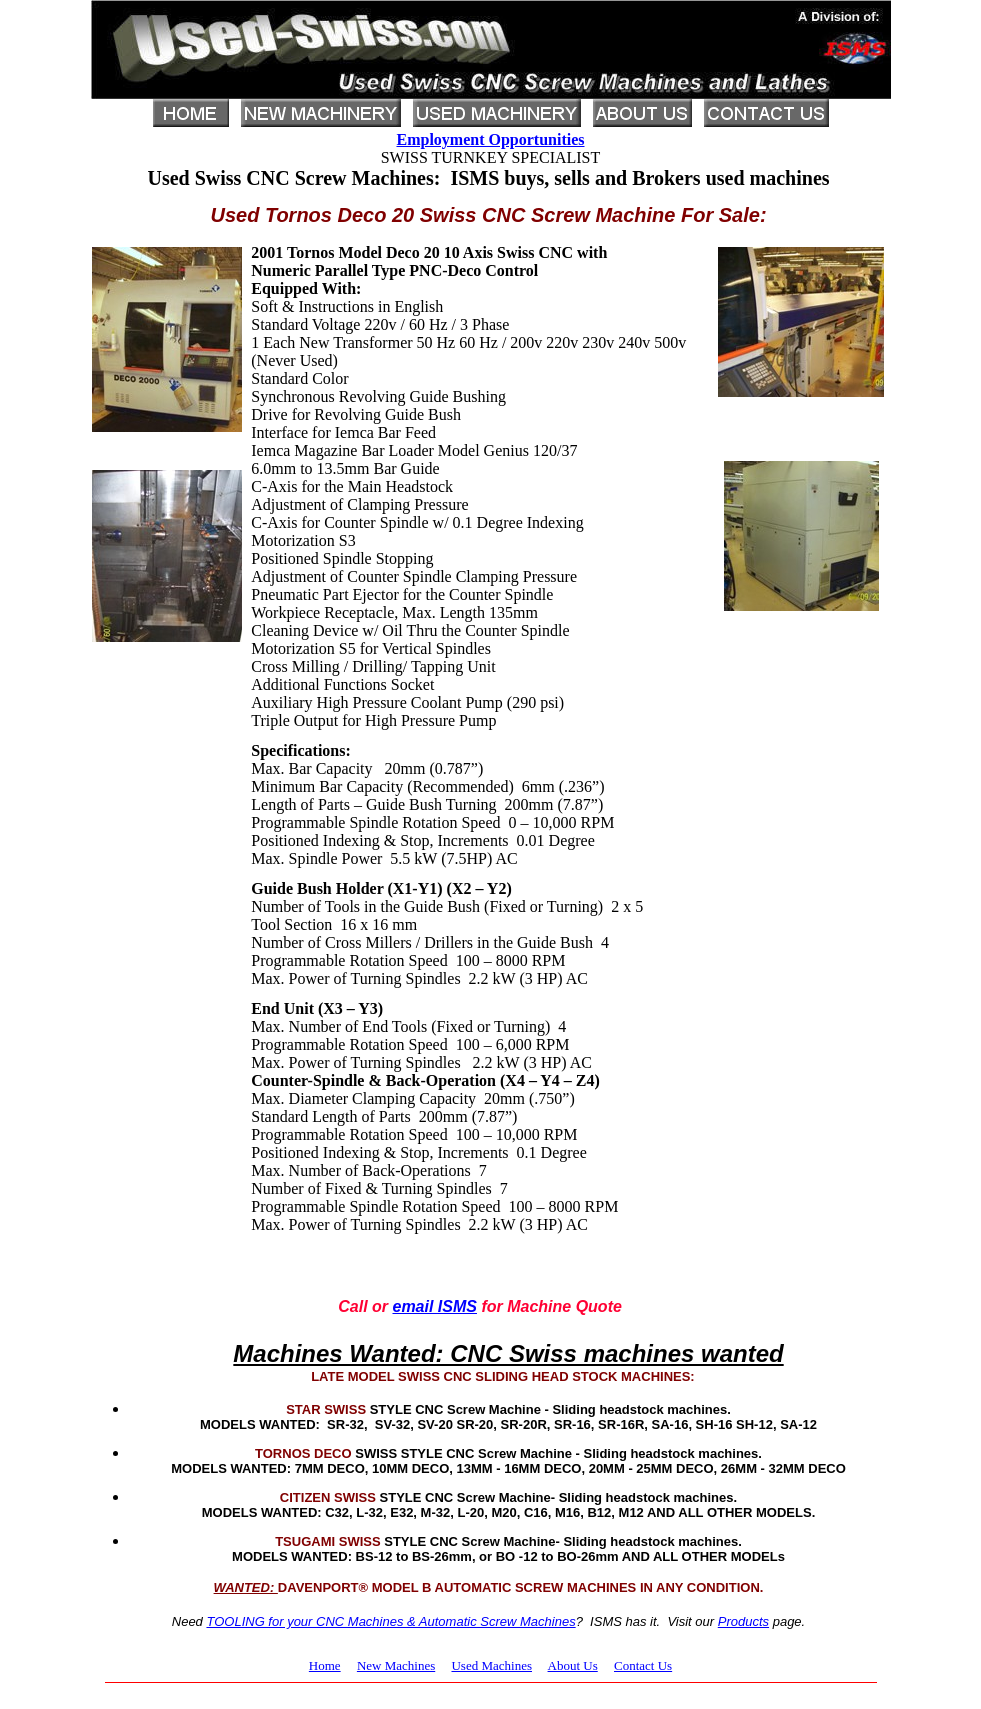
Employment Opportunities (490, 139)
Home (325, 1665)
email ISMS (434, 1306)
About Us (573, 1665)
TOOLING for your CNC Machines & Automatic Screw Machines (390, 1621)
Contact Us (643, 1665)
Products (743, 1621)
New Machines (396, 1665)
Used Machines (491, 1665)
